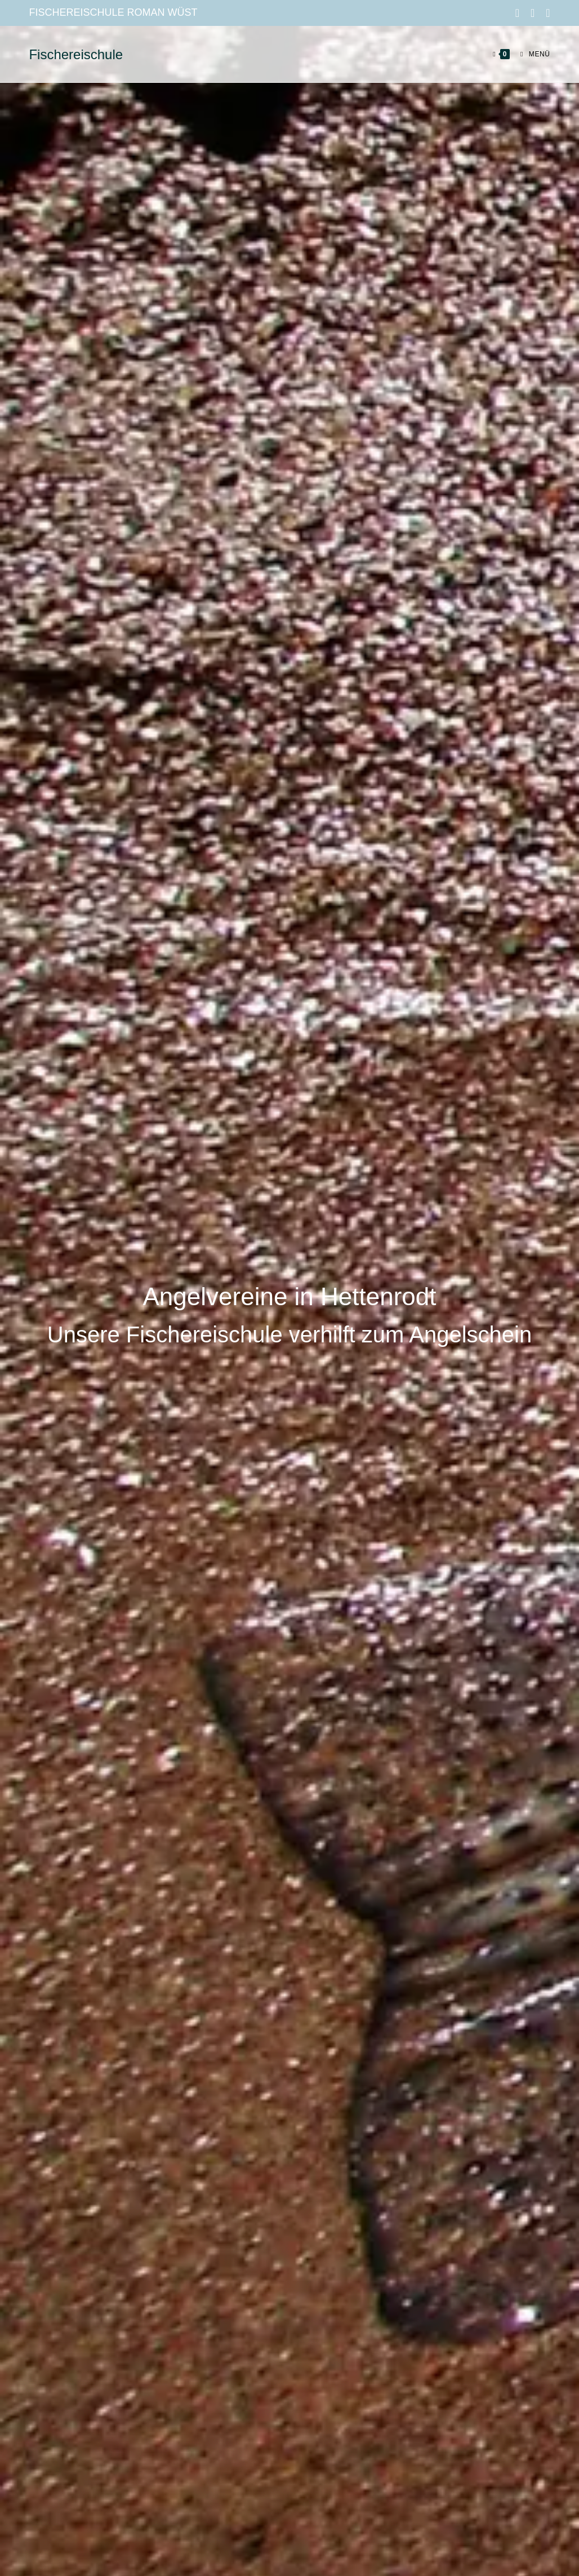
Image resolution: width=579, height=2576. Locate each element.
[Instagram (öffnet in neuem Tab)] (532, 13)
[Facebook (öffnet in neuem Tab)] (517, 13)
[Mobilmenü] (531, 54)
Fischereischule (76, 54)
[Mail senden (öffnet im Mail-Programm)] (545, 13)
